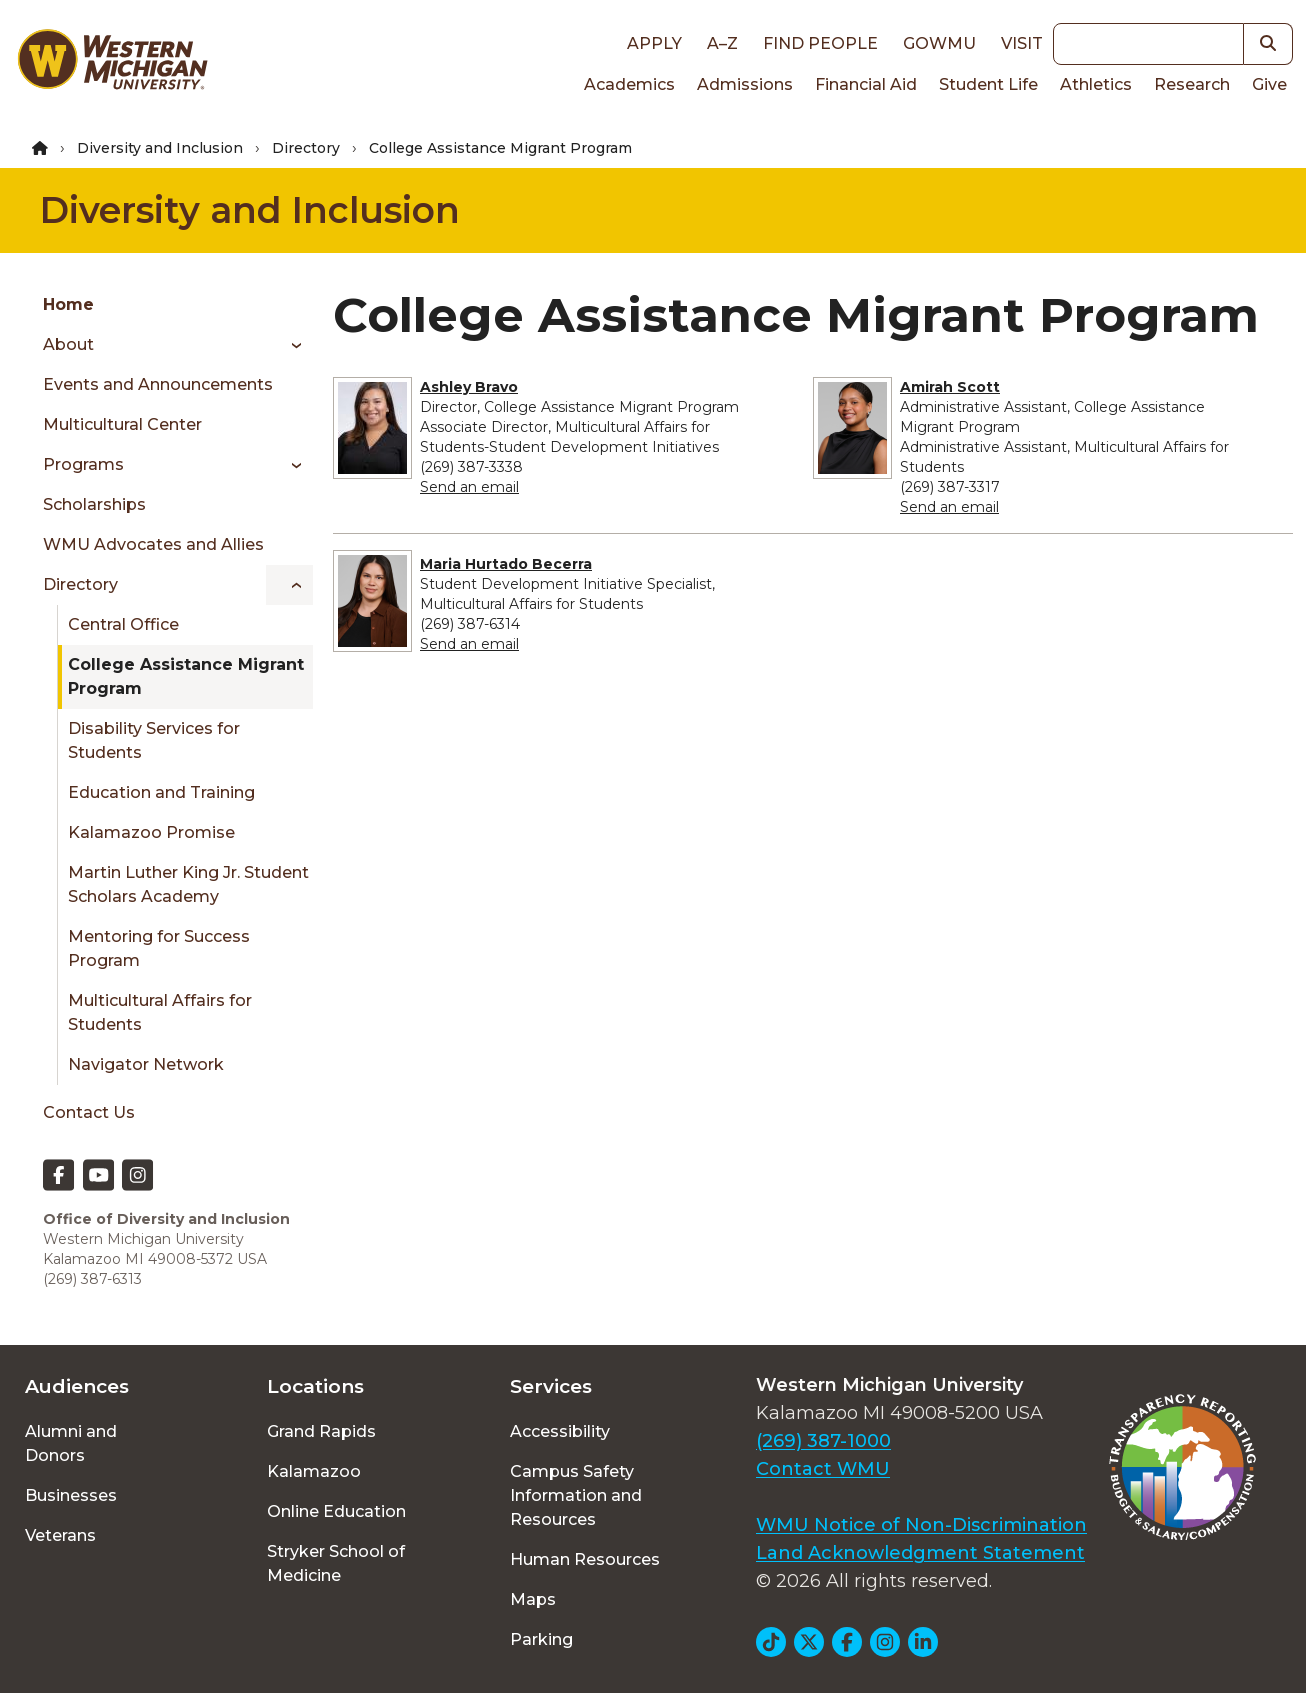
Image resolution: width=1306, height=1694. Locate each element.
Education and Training (161, 792)
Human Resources (585, 1559)
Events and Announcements (158, 384)
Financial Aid (866, 84)
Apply (654, 43)
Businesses (71, 1495)
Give (1269, 84)
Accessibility (560, 1431)
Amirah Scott (950, 387)
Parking (541, 1639)
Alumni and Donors (71, 1443)
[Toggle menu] (289, 345)
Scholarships (94, 504)
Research (1192, 84)
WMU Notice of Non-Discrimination (921, 1525)
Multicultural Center (122, 424)
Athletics (1096, 84)
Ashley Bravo (469, 387)
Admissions (745, 84)
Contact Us (89, 1112)
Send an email (469, 487)
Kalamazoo (314, 1471)
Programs (83, 464)
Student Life (988, 84)
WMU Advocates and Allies (153, 544)
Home (68, 304)
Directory (306, 148)
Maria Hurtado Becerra (506, 564)
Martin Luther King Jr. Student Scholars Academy (188, 884)
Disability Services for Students (154, 740)
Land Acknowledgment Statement (920, 1553)
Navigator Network (146, 1064)
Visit (1022, 43)
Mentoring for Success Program (159, 948)
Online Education (336, 1511)
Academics (629, 84)
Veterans (60, 1535)
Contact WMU (823, 1469)
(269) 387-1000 (823, 1441)
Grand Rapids (321, 1431)
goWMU (939, 43)
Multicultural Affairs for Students (160, 1012)
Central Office (123, 624)
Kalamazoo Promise (151, 832)
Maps (533, 1599)
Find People (820, 43)
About (68, 344)
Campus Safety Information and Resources (576, 1495)
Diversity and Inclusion (160, 148)
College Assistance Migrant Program (186, 676)
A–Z (722, 43)
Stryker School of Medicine (336, 1563)
